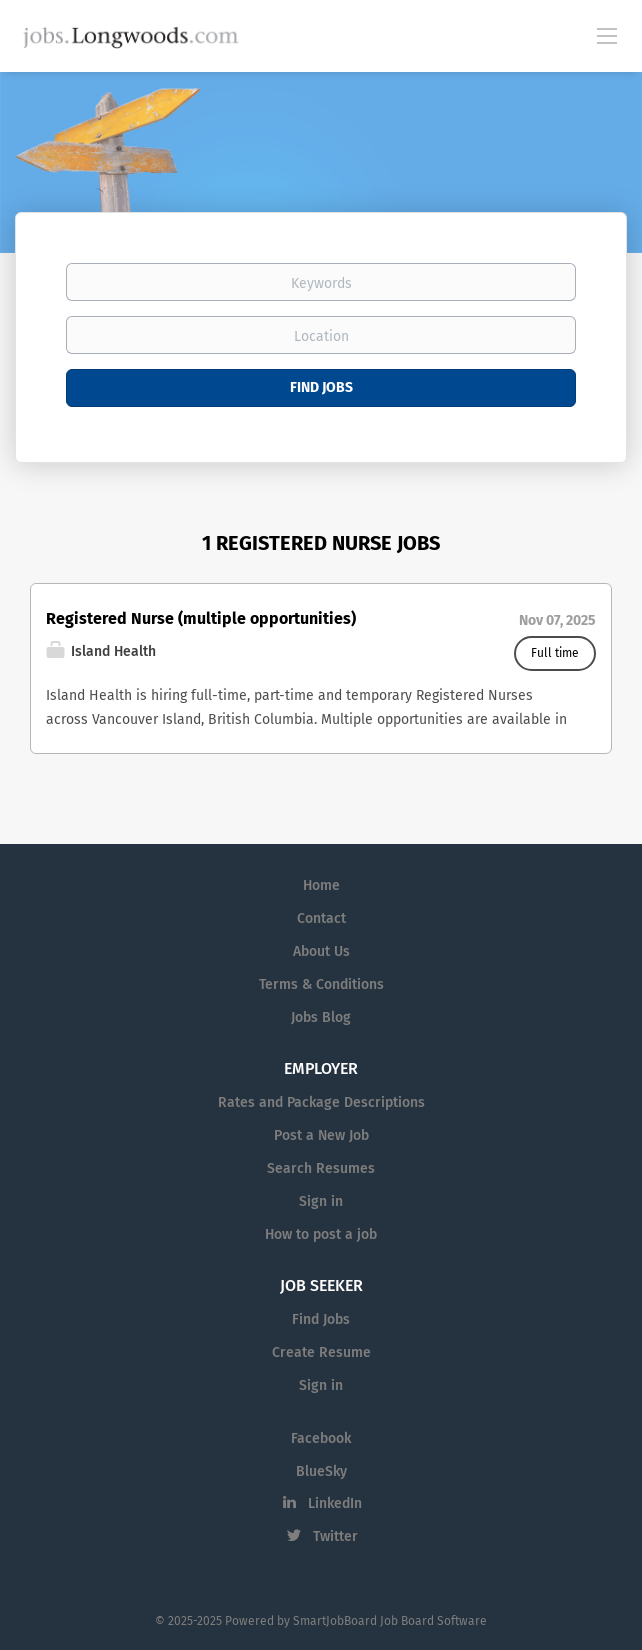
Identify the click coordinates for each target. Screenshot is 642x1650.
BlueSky (321, 1471)
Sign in (321, 1201)
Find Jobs (321, 387)
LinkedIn (335, 1503)
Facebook (321, 1438)
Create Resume (321, 1352)
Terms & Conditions (321, 984)
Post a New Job (321, 1135)
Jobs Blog (321, 1017)
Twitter (335, 1536)
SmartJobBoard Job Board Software (390, 1621)
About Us (321, 951)
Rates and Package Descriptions (321, 1102)
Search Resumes (321, 1168)
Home (321, 885)
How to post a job (321, 1234)
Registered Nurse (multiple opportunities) (201, 618)
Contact (321, 918)
